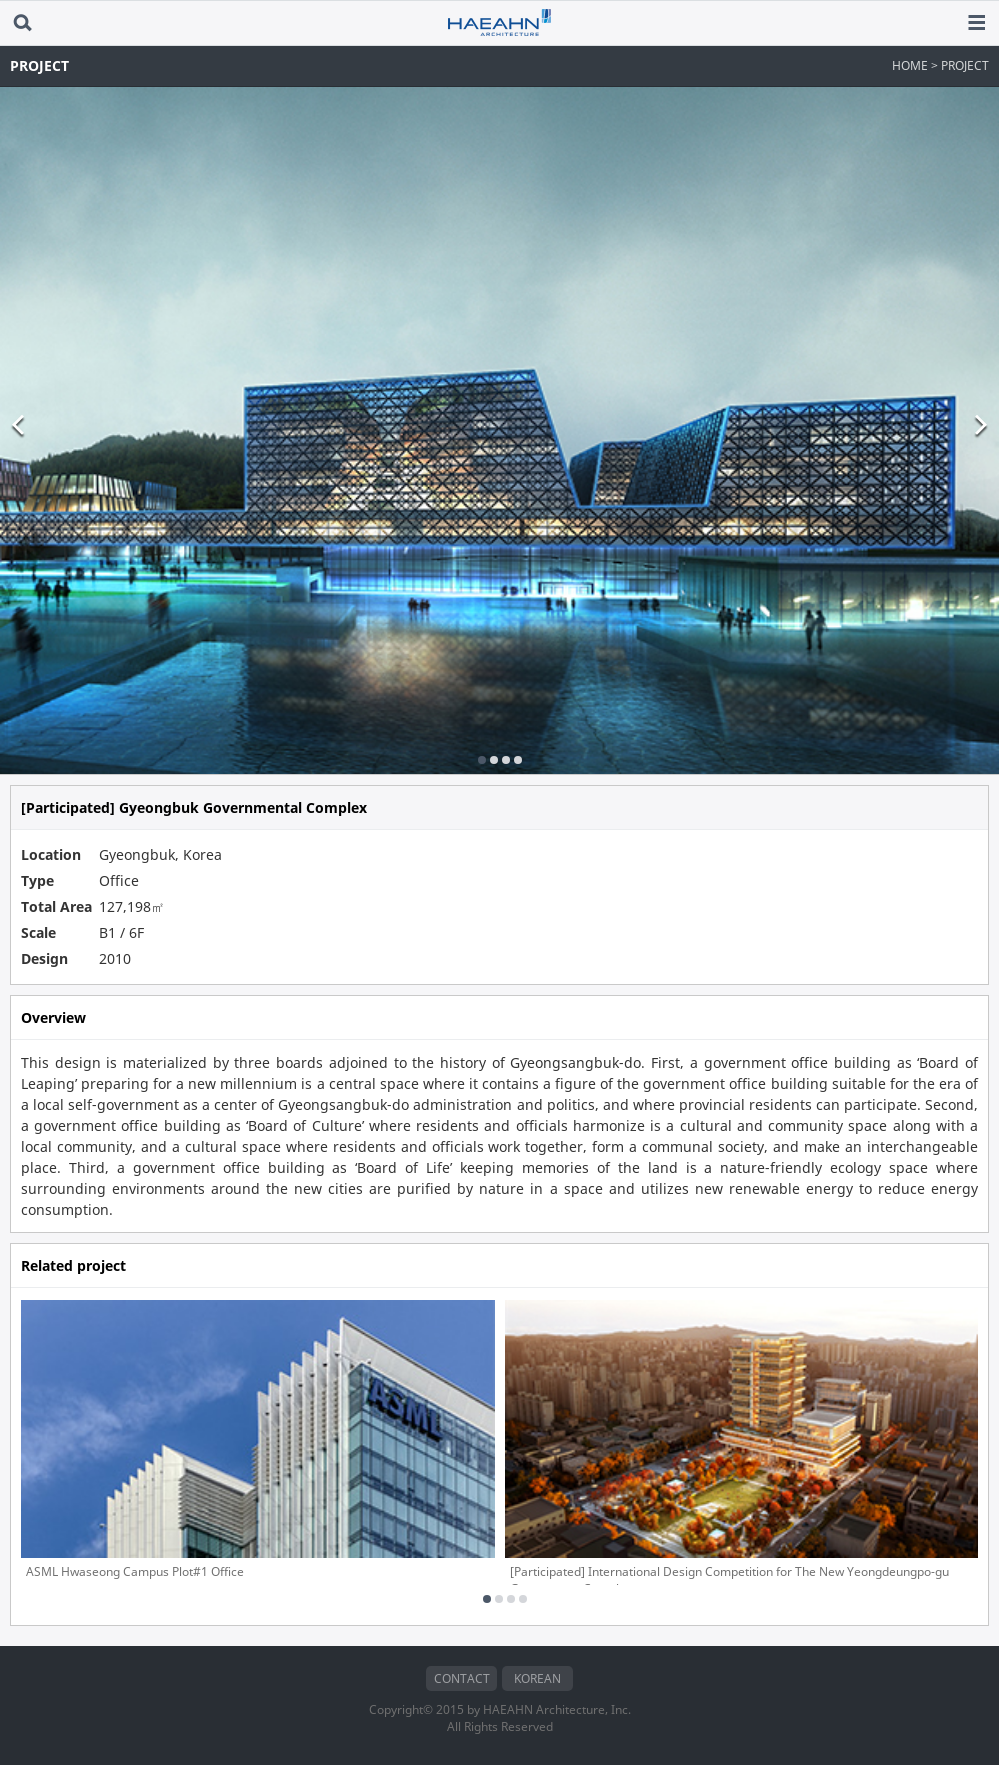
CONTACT (462, 1678)
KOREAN (537, 1678)
